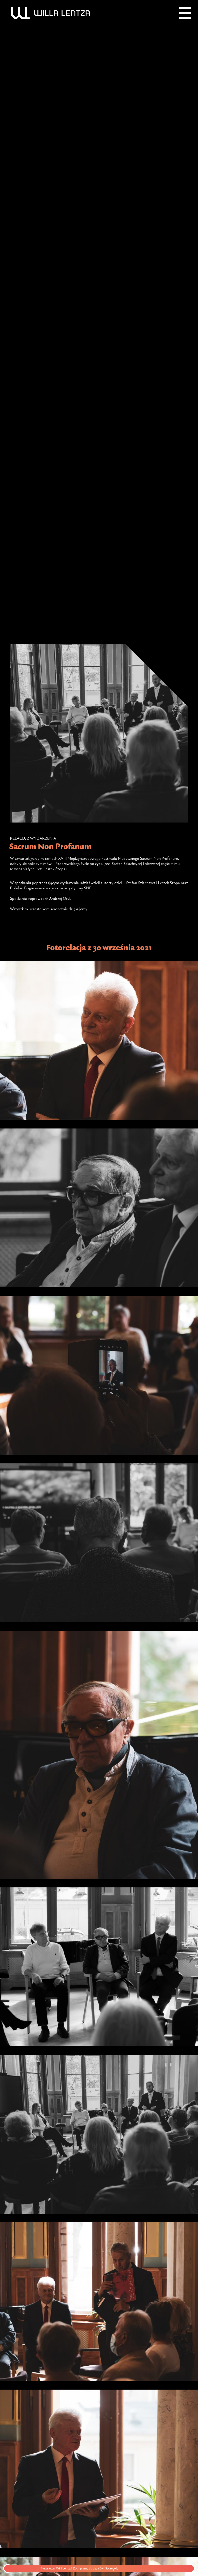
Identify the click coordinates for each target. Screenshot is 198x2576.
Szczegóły (117, 2568)
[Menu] (185, 13)
